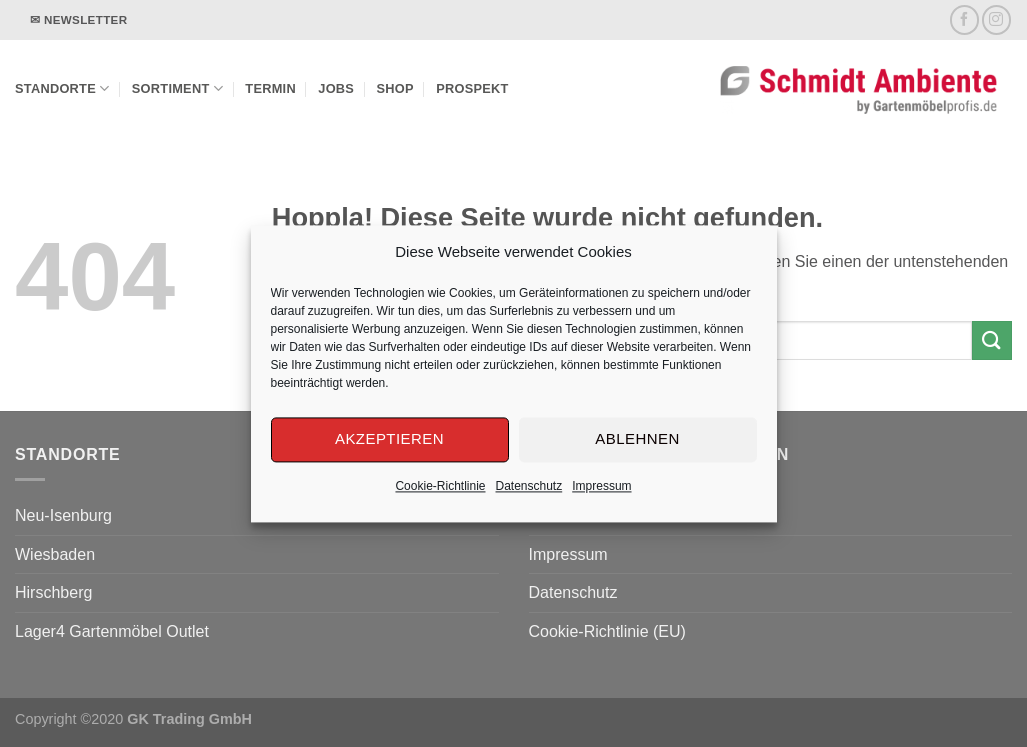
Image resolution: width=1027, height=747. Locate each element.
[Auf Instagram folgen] (996, 19)
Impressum (601, 486)
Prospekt (472, 88)
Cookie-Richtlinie (440, 486)
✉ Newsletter (79, 19)
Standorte (62, 88)
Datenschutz (529, 486)
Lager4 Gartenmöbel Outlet (112, 631)
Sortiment (177, 88)
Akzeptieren (389, 438)
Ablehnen (637, 438)
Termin (270, 88)
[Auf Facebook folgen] (964, 19)
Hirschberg (53, 592)
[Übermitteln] (992, 340)
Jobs (336, 88)
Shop (395, 88)
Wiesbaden (55, 554)
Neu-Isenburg (63, 515)
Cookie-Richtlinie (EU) (607, 631)
